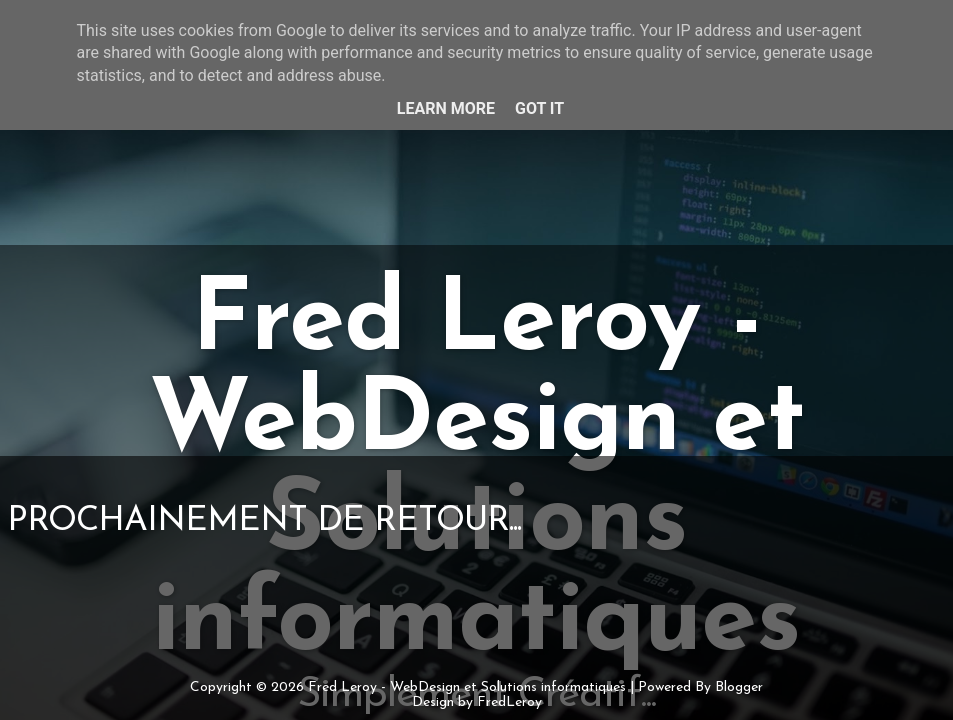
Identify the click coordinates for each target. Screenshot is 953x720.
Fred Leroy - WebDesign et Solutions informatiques (467, 687)
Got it (539, 108)
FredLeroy (509, 702)
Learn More (446, 108)
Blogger (739, 687)
